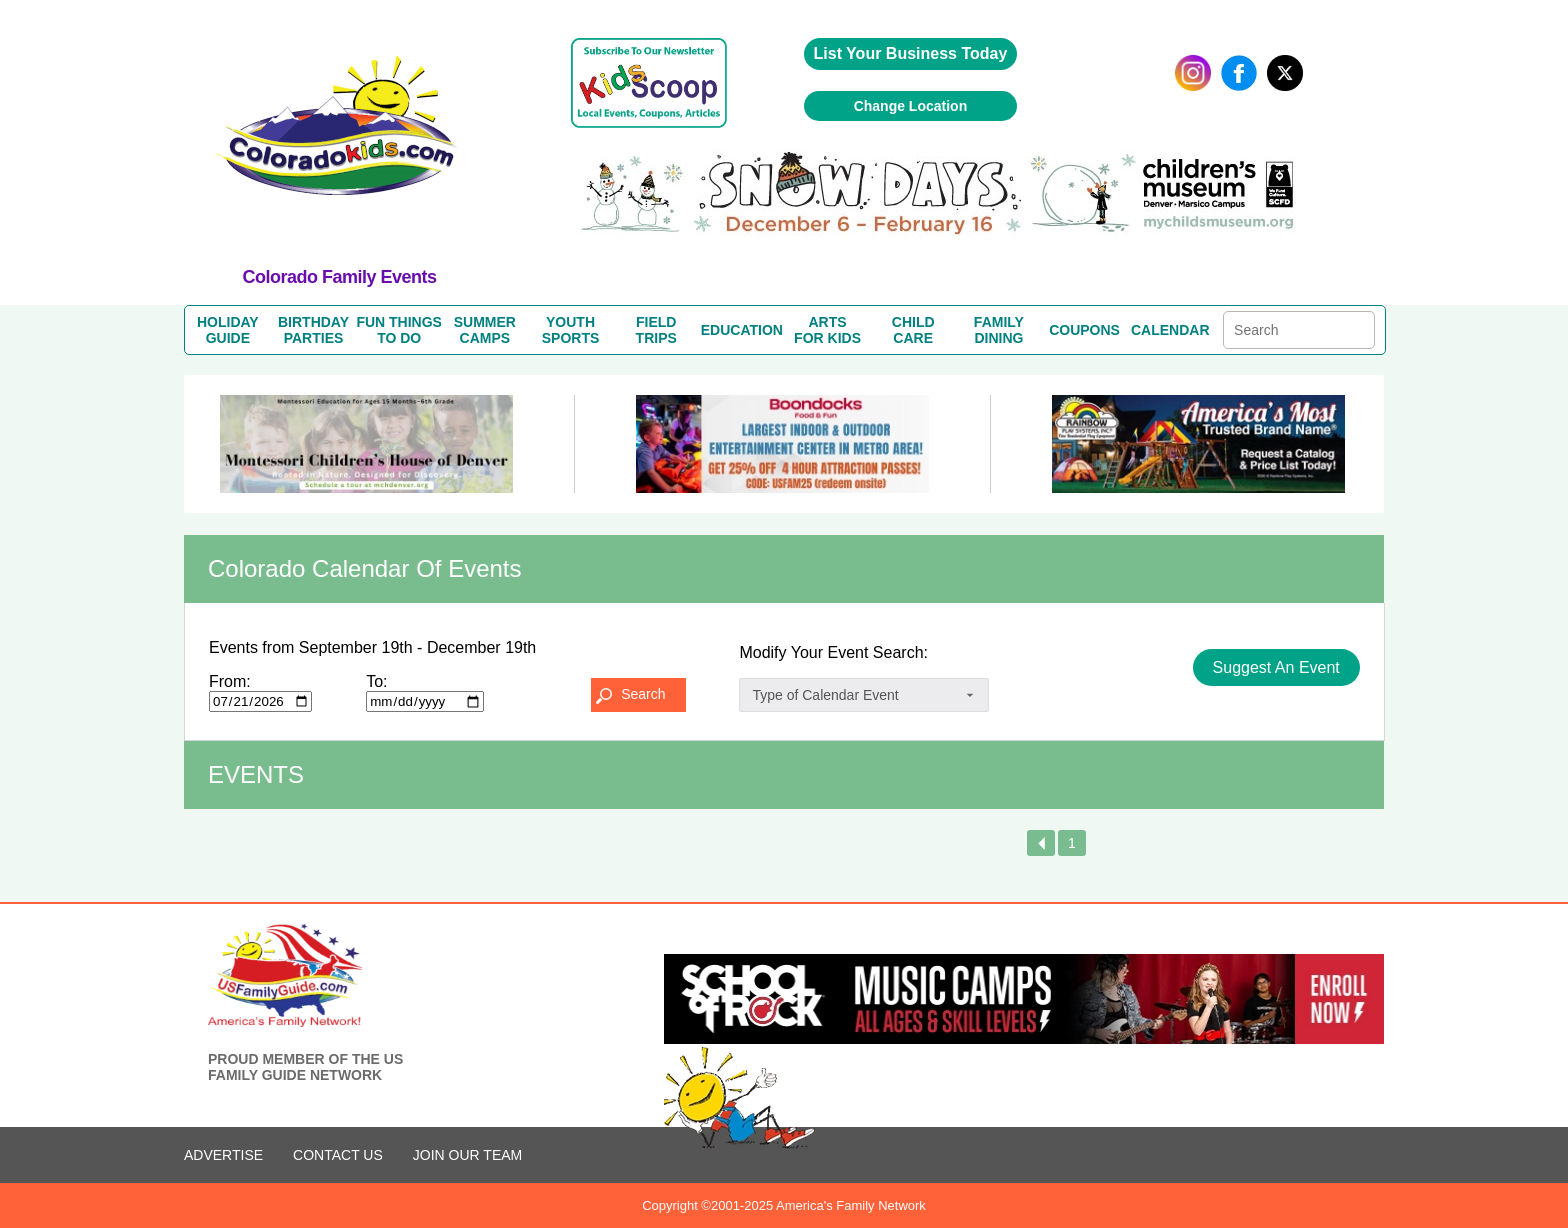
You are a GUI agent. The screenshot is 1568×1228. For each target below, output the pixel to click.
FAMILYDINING (999, 330)
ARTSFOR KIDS (827, 330)
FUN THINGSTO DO (399, 330)
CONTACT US (338, 1155)
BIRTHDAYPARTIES (313, 330)
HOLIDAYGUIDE (228, 330)
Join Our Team (467, 1155)
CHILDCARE (913, 330)
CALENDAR (1170, 330)
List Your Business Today (911, 53)
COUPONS (1084, 330)
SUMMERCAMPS (485, 330)
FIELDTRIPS (656, 330)
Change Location (911, 106)
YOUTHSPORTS (571, 330)
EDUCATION (742, 330)
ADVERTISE (223, 1155)
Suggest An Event (1276, 667)
